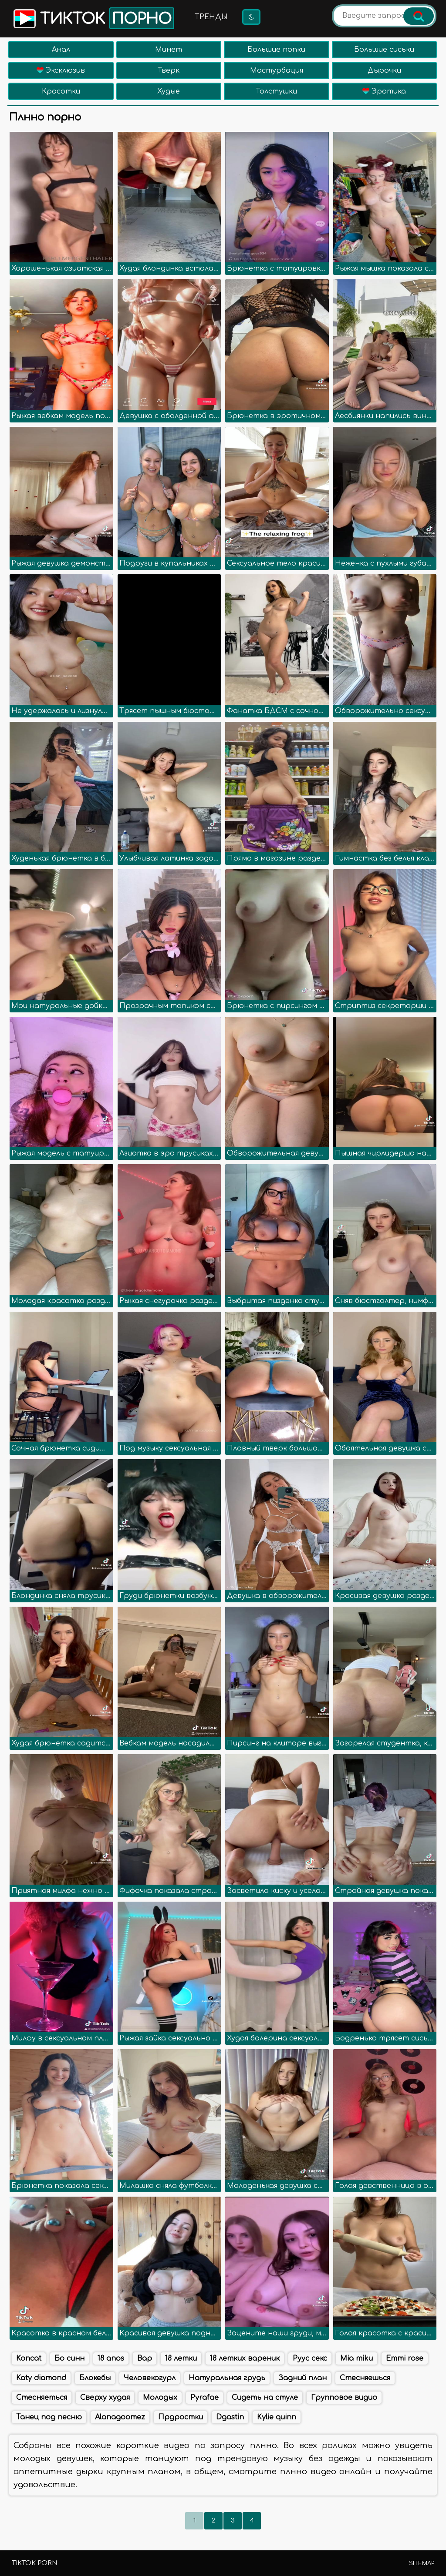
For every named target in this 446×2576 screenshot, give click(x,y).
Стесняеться (41, 2398)
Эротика (384, 91)
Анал (61, 50)
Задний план (302, 2378)
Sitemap (421, 2563)
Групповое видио (344, 2398)
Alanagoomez (120, 2417)
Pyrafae (204, 2398)
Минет (168, 50)
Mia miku (356, 2358)
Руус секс (310, 2358)
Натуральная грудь (227, 2378)
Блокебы (95, 2378)
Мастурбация (276, 70)
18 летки (181, 2358)
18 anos (111, 2358)
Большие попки (276, 50)
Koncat (28, 2358)
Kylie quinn (276, 2417)
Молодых (160, 2398)
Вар (144, 2358)
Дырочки (384, 70)
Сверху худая (105, 2398)
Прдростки (180, 2417)
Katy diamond (41, 2378)
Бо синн (69, 2358)
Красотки (61, 91)
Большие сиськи (384, 50)
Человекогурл (150, 2378)
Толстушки (276, 91)
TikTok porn (34, 2563)
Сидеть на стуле (265, 2398)
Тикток (93, 18)
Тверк (168, 70)
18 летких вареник (245, 2358)
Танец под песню (49, 2417)
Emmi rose (404, 2358)
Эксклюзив (61, 70)
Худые (168, 91)
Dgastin (230, 2417)
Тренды (211, 17)
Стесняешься (365, 2378)
